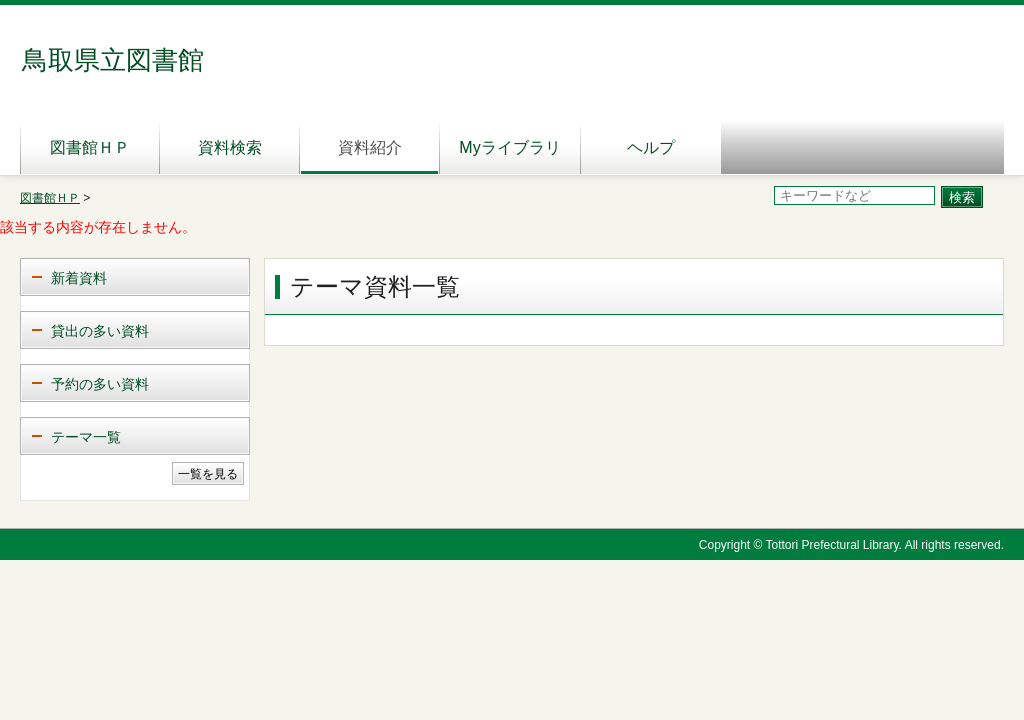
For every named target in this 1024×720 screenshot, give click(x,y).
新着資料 (79, 278)
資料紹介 (370, 147)
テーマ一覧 (86, 437)
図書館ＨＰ (90, 147)
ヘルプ (651, 147)
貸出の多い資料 (100, 331)
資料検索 (230, 147)
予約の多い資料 (100, 384)
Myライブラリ (509, 147)
